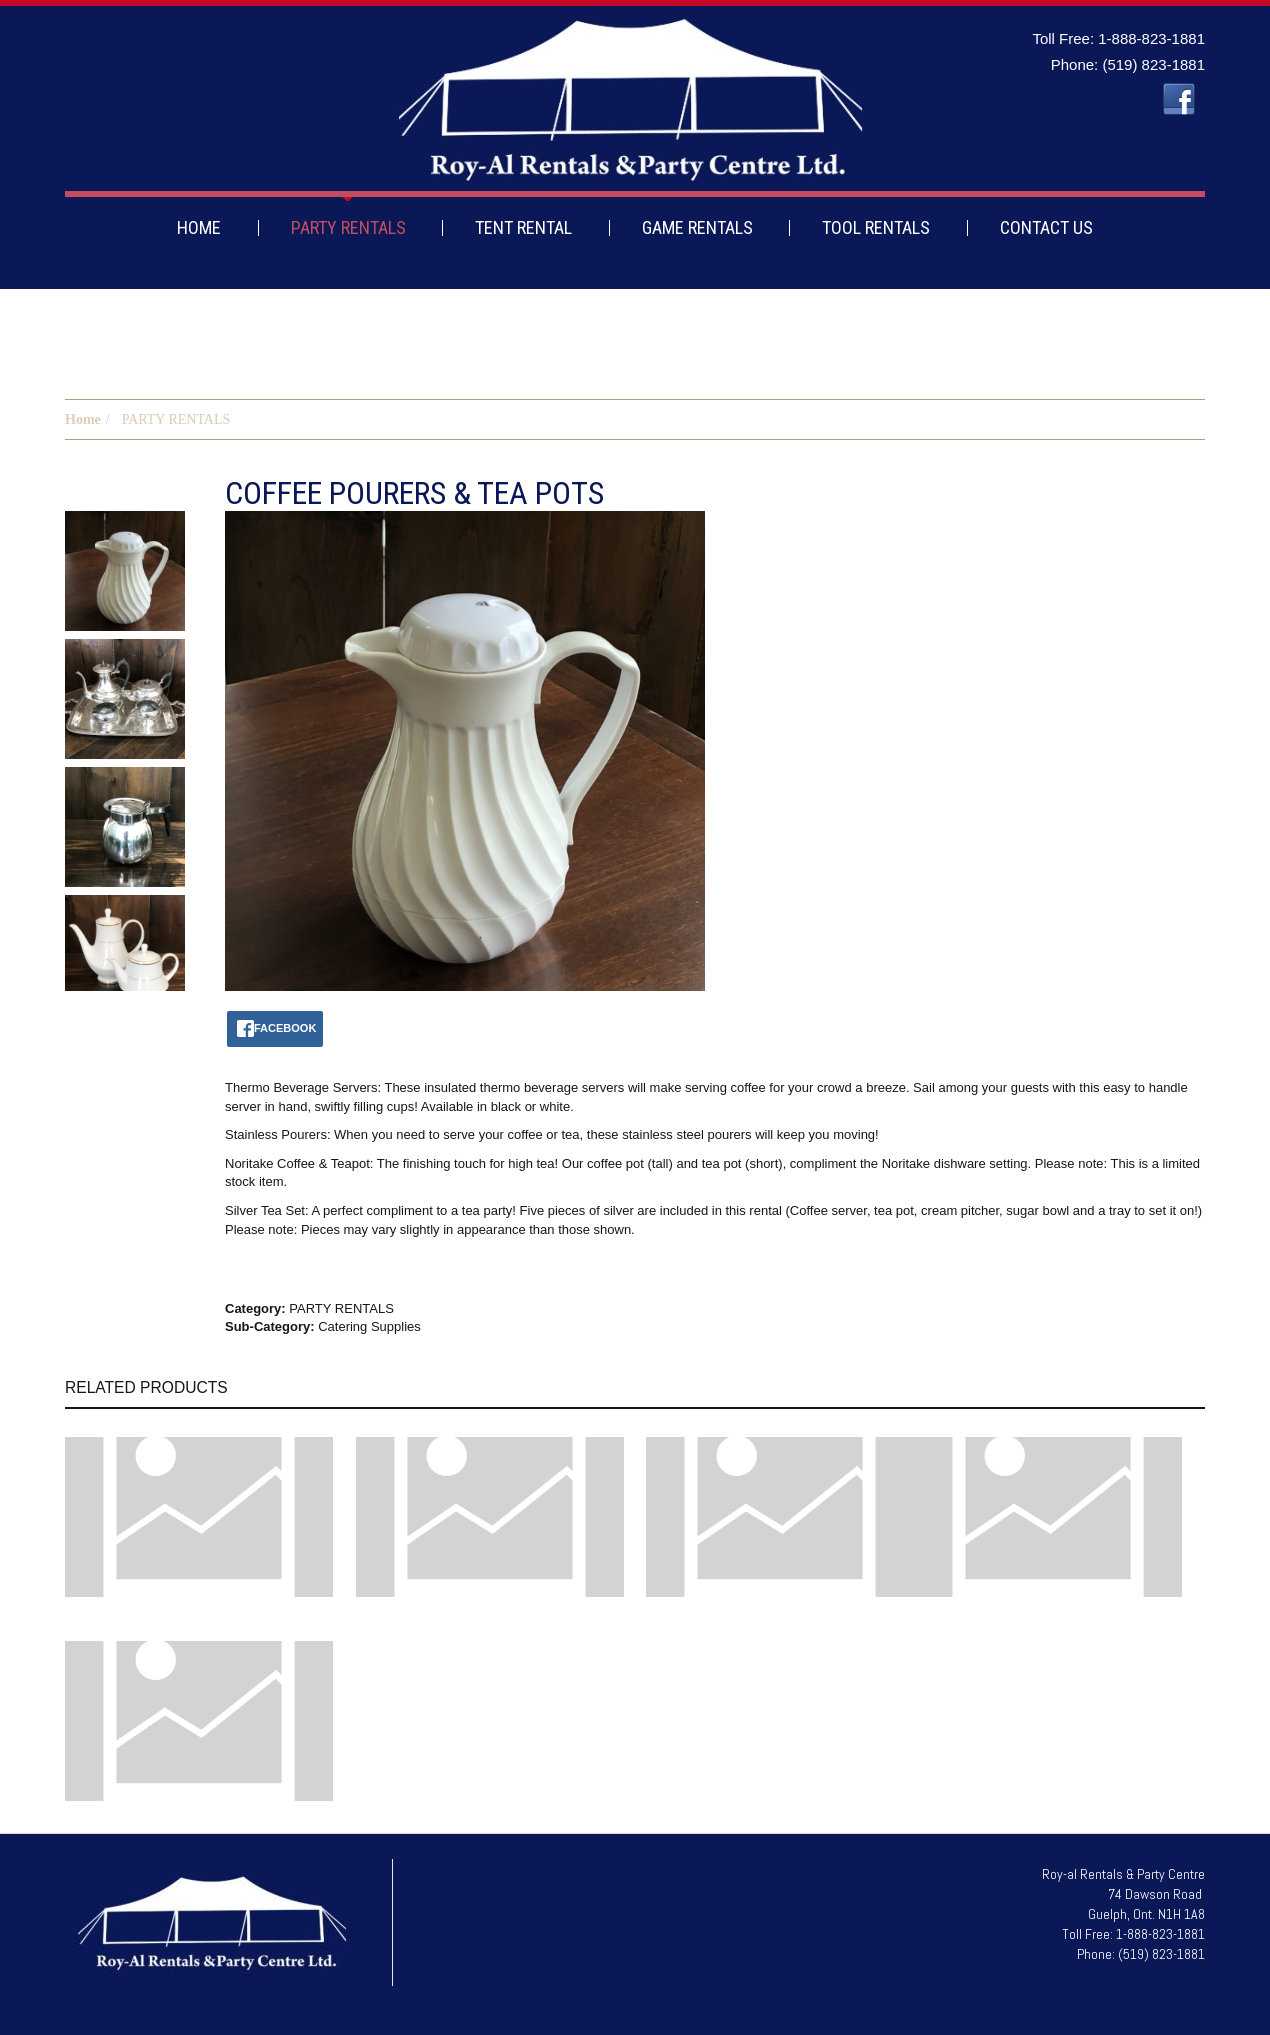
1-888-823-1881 (1151, 38)
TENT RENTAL (523, 227)
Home (83, 419)
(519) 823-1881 (1153, 64)
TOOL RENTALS (876, 227)
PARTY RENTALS (348, 227)
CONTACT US (1046, 227)
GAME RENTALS (697, 227)
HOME (199, 227)
